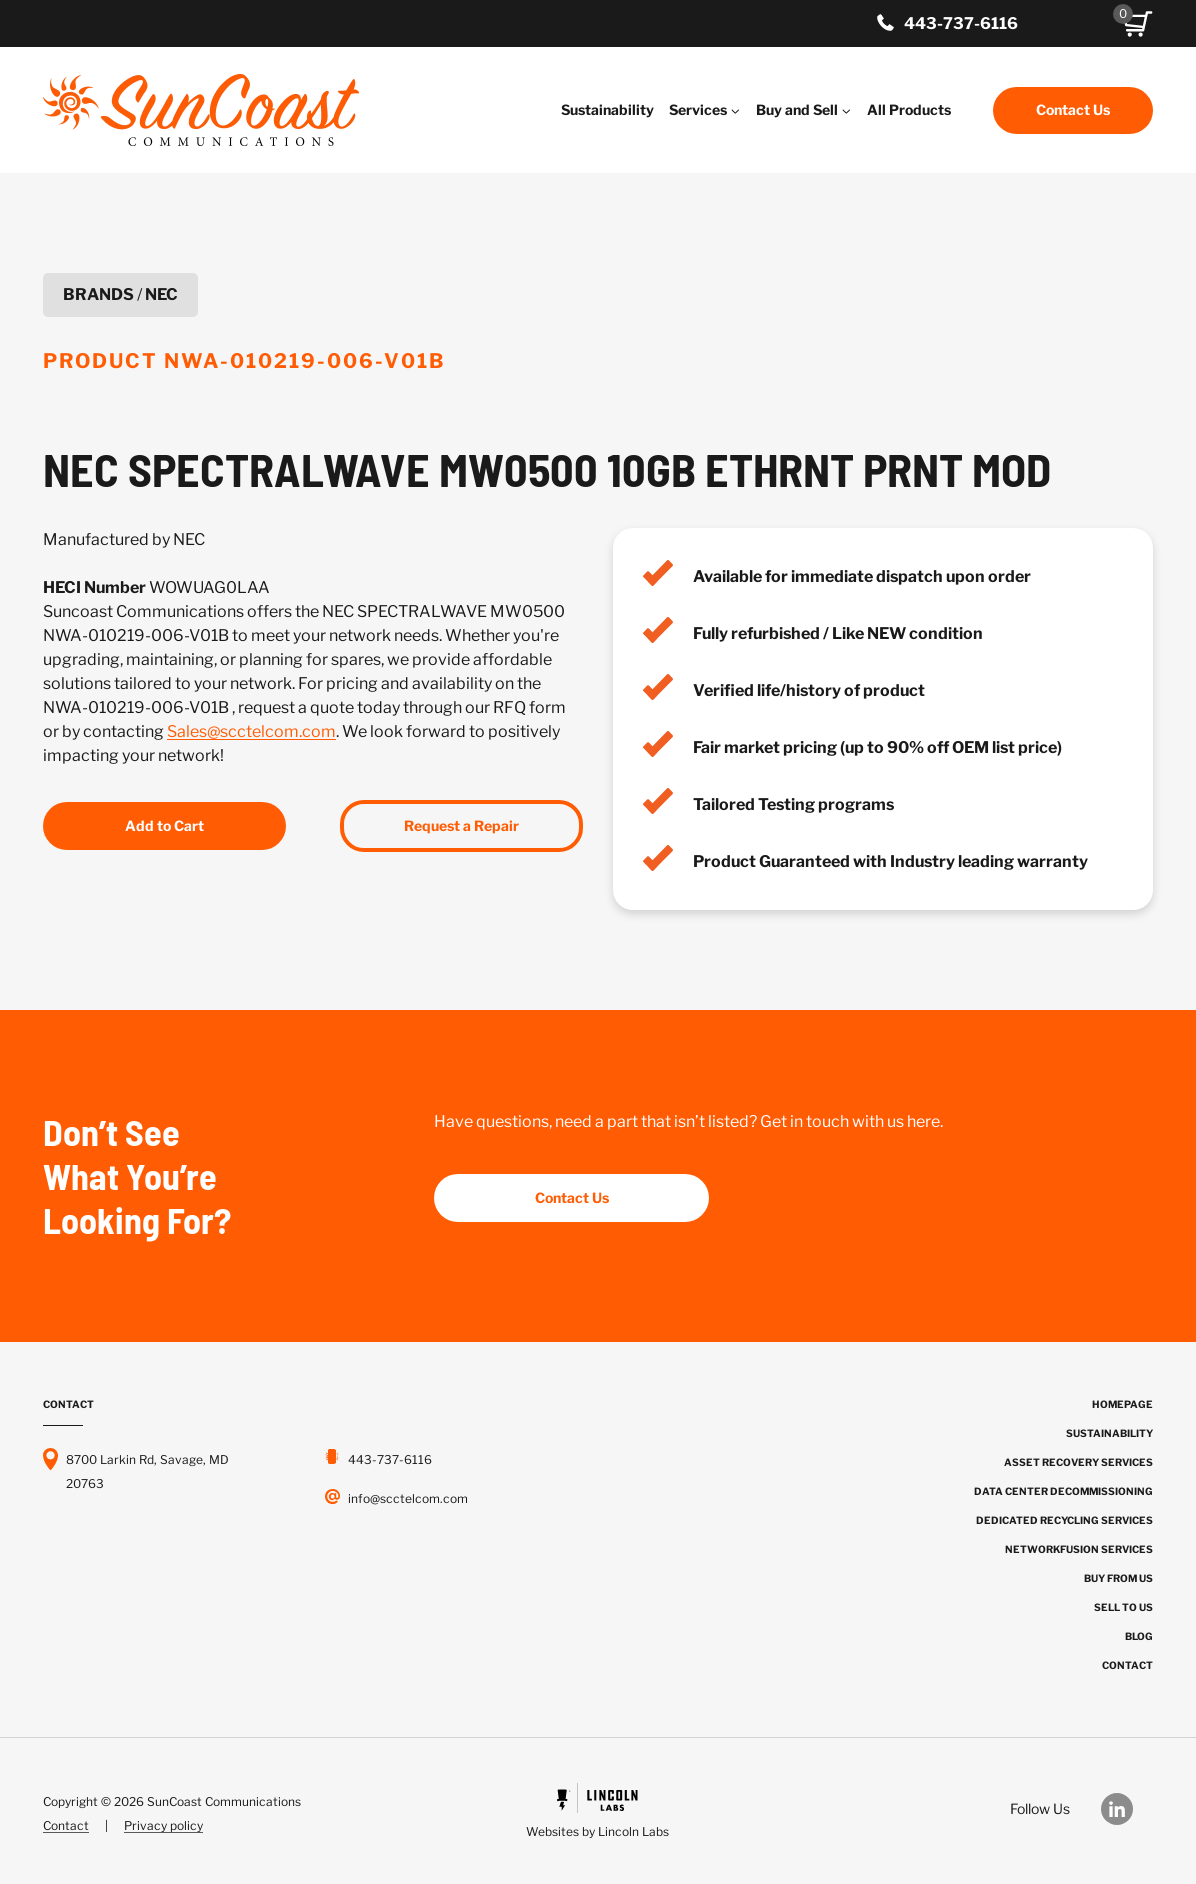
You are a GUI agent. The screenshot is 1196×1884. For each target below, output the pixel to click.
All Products (909, 109)
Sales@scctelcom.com (251, 731)
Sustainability (607, 109)
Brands (98, 294)
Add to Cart (164, 825)
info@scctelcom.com (408, 1498)
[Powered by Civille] (597, 1813)
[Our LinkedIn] (1127, 1809)
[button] (1138, 24)
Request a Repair (461, 825)
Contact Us (1073, 109)
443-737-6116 (961, 23)
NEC (161, 294)
